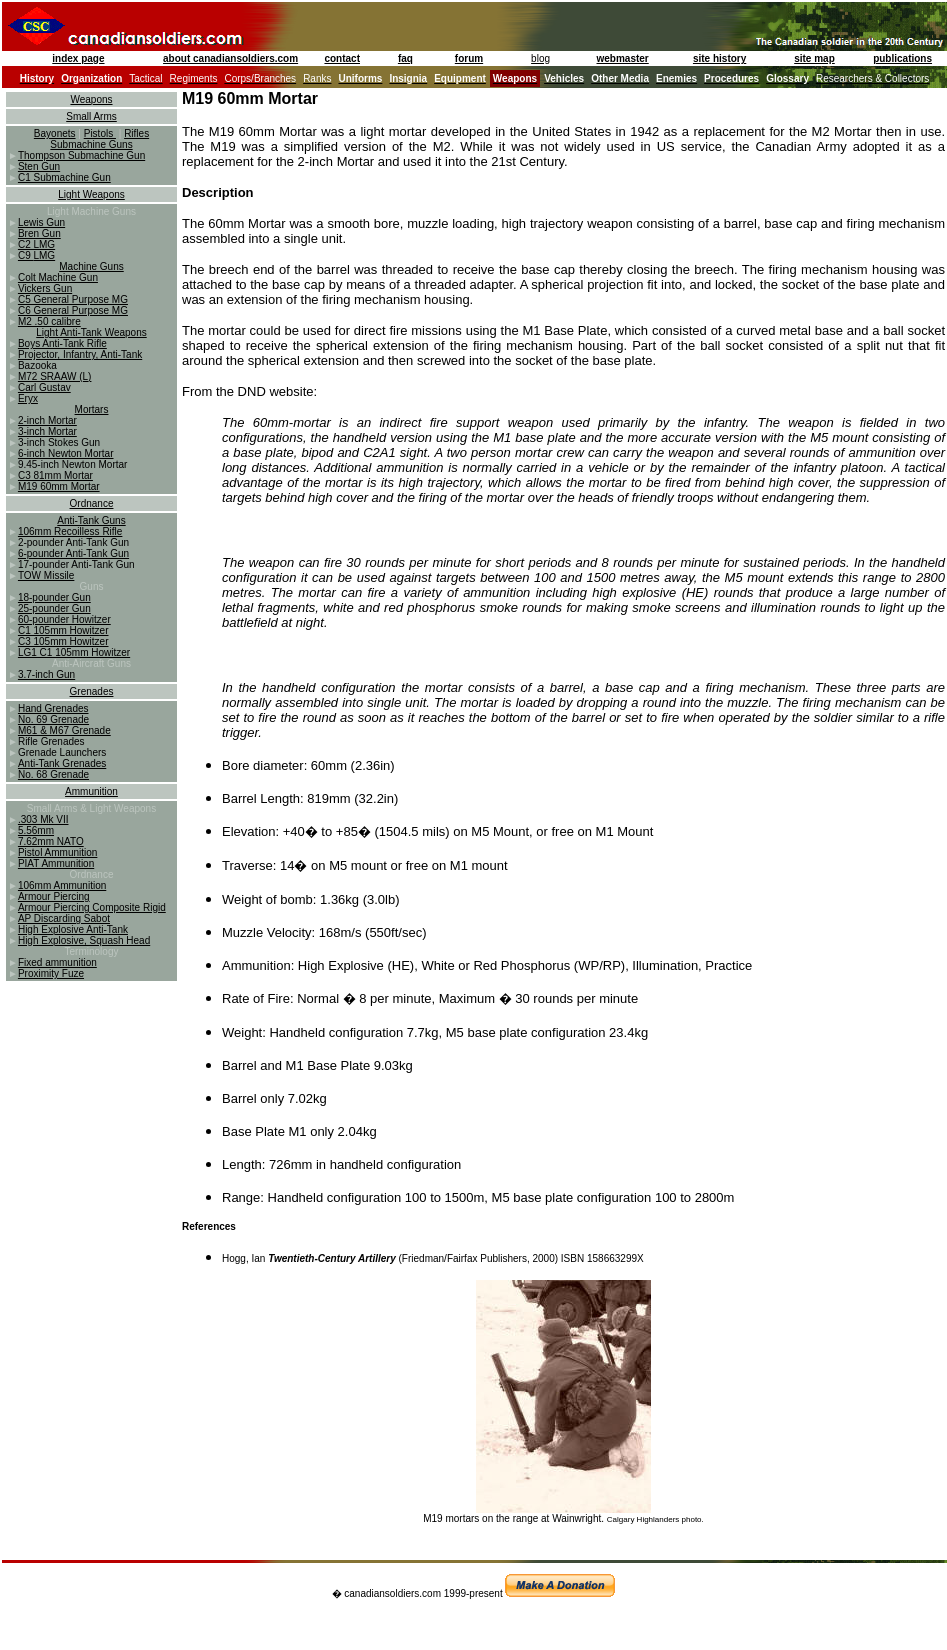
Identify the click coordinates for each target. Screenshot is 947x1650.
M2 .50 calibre (49, 321)
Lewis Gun (41, 222)
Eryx (28, 398)
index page (78, 58)
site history (719, 58)
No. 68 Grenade (53, 774)
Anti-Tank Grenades (62, 763)
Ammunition (91, 791)
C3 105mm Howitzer (63, 641)
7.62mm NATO (51, 841)
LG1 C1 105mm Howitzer (74, 652)
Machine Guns (91, 266)
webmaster (623, 58)
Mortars (92, 409)
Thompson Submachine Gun (81, 155)
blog (540, 58)
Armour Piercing (54, 896)
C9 (26, 255)
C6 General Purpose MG (73, 310)
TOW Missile (46, 575)
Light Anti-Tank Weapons (91, 332)
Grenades (92, 691)
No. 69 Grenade (53, 719)
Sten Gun (39, 166)
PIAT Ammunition (56, 863)
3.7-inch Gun (46, 674)
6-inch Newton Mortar (66, 453)
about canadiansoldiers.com (230, 58)
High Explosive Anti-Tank (73, 929)
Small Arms (91, 116)
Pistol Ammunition (57, 852)
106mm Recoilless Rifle (70, 531)
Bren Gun (39, 233)
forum (469, 58)
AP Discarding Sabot (64, 918)
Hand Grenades (53, 708)
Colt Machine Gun (58, 277)
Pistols (100, 133)
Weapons (91, 99)
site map (814, 58)
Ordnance (92, 503)
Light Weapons (91, 194)
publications (902, 58)
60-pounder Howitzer (64, 619)
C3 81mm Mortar (55, 475)
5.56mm (36, 830)
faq (405, 58)
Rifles (136, 133)
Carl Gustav (44, 387)
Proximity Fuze (51, 973)
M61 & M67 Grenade (64, 730)
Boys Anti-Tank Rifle (62, 343)
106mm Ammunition (62, 885)
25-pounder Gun (54, 608)
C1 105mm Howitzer (63, 630)
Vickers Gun (45, 288)
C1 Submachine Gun (64, 177)
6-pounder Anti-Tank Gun (73, 553)
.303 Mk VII (43, 819)
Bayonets (55, 133)
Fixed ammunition (57, 962)
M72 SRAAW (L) (55, 376)
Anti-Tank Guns (91, 520)
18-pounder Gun (54, 597)
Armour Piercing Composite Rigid (92, 907)
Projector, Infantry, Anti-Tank (80, 354)
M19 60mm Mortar (59, 486)
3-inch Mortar (47, 431)
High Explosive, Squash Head (84, 940)
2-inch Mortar (47, 420)
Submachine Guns (91, 144)
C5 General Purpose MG (73, 299)
